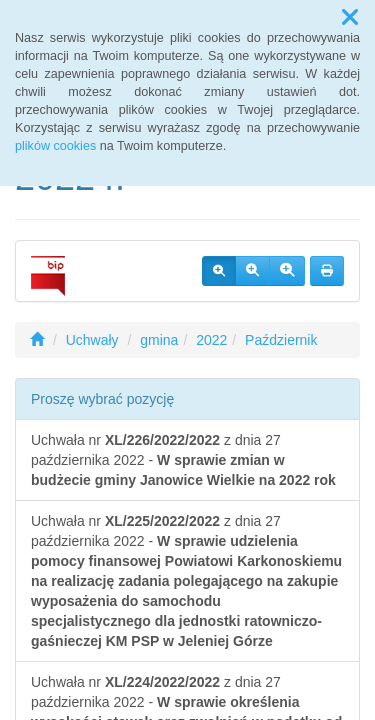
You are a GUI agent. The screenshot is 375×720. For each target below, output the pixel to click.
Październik (281, 340)
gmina (159, 340)
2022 (211, 340)
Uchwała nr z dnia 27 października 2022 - (183, 460)
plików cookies (55, 146)
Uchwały (92, 340)
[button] (350, 18)
